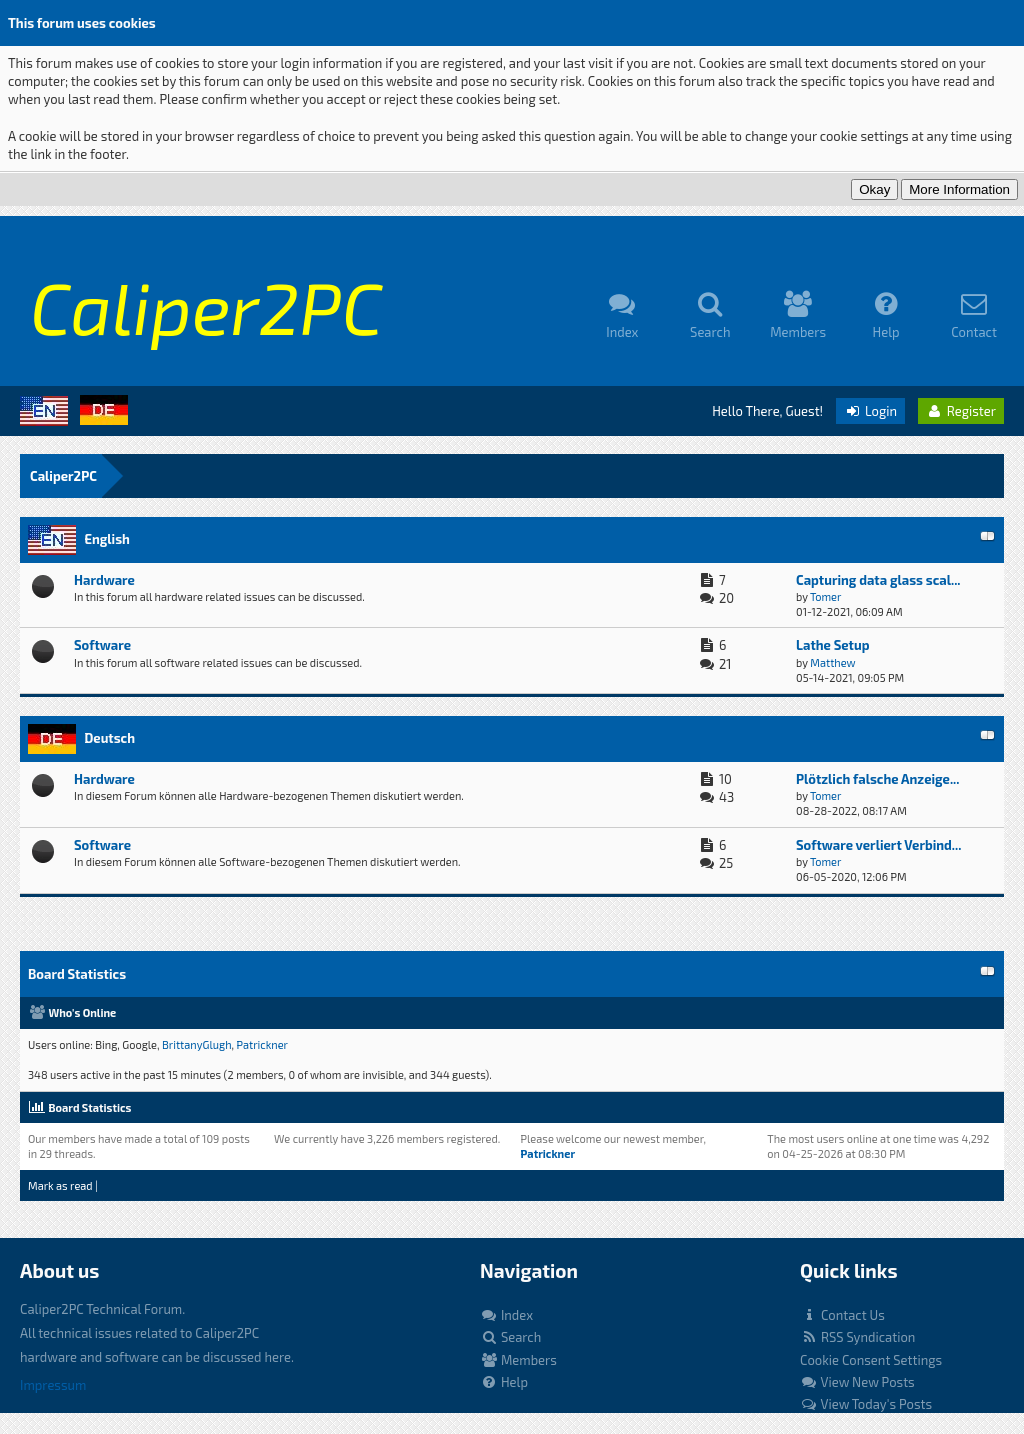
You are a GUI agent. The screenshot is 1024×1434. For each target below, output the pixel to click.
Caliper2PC (63, 476)
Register (961, 411)
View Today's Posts (866, 1404)
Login (870, 411)
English (106, 539)
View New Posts (857, 1382)
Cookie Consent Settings (871, 1360)
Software (102, 645)
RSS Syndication (857, 1337)
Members (518, 1360)
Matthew (832, 662)
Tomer (825, 596)
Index (506, 1315)
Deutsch (109, 738)
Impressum (53, 1385)
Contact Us (842, 1315)
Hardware (104, 580)
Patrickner (263, 1044)
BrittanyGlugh (197, 1044)
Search (510, 1337)
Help (504, 1382)
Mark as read (60, 1185)
